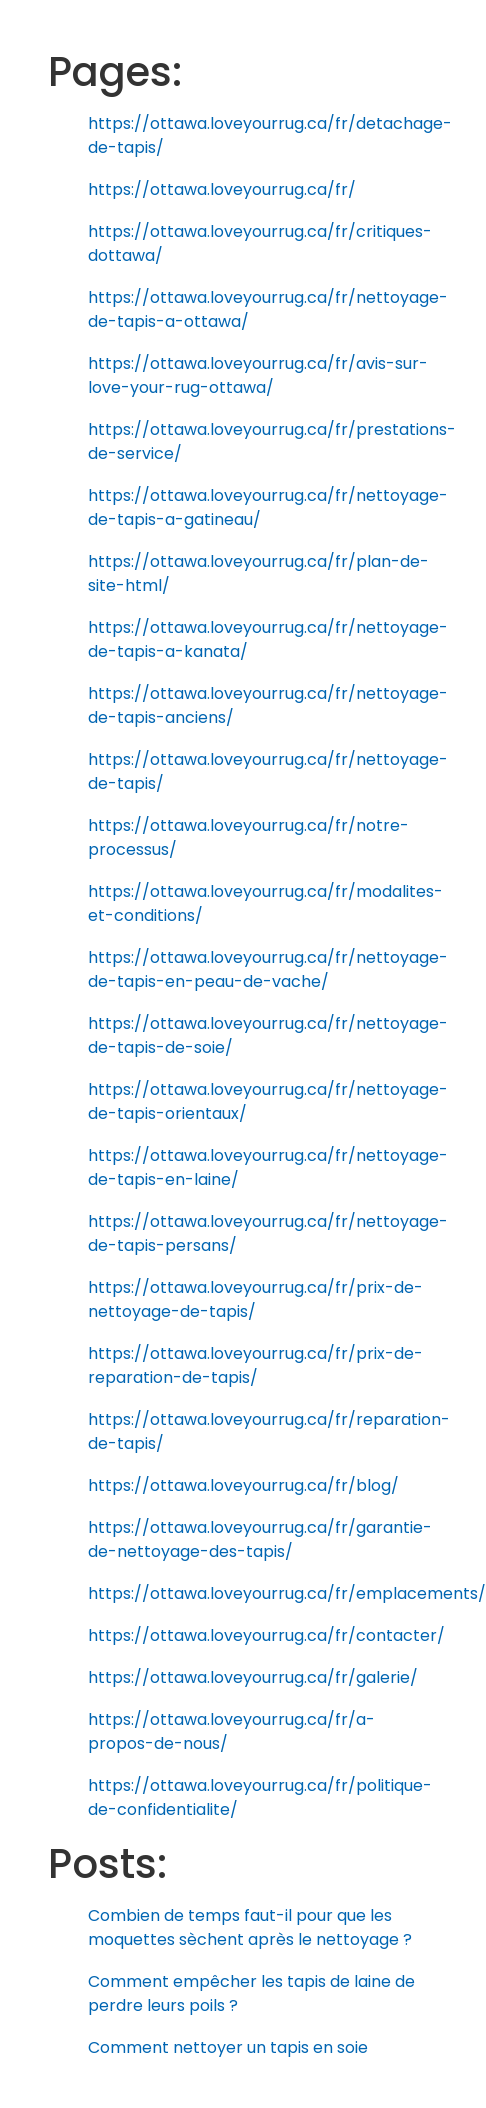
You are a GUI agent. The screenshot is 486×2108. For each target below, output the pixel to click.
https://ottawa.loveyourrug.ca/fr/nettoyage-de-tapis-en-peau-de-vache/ (268, 969)
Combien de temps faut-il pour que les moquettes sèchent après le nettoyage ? (250, 1927)
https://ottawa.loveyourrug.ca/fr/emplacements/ (287, 1593)
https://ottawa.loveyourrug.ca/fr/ (222, 189)
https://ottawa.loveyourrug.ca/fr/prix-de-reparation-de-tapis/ (255, 1365)
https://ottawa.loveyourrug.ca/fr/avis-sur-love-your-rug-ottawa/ (258, 375)
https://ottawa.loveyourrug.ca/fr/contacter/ (266, 1635)
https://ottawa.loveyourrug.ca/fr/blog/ (243, 1485)
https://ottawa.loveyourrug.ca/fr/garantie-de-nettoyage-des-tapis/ (260, 1539)
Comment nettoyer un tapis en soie (228, 2047)
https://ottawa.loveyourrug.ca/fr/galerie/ (253, 1677)
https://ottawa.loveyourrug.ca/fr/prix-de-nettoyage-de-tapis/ (255, 1299)
